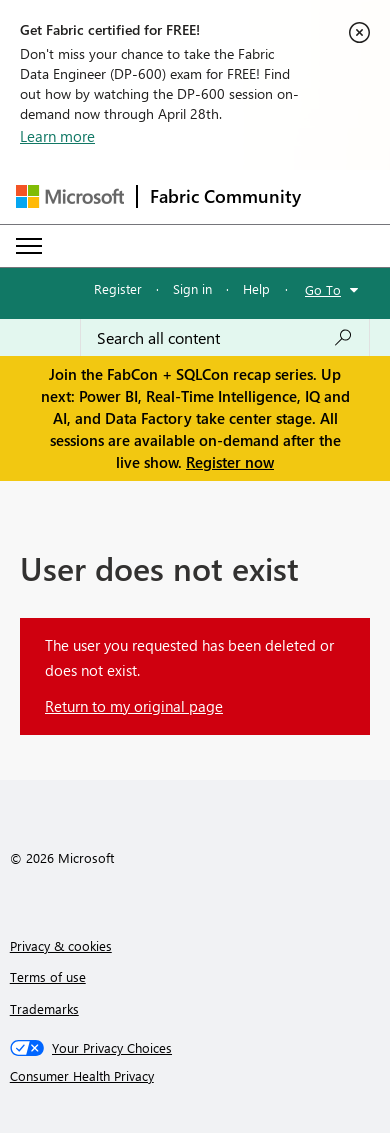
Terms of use (48, 976)
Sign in (192, 288)
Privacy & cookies (61, 945)
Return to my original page (134, 706)
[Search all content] (225, 338)
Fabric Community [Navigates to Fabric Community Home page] (225, 196)
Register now (230, 462)
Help (256, 288)
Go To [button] (323, 289)
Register (118, 288)
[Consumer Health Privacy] (195, 1076)
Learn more (57, 136)
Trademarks (44, 1008)
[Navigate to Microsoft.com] (70, 196)
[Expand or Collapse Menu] (29, 246)
